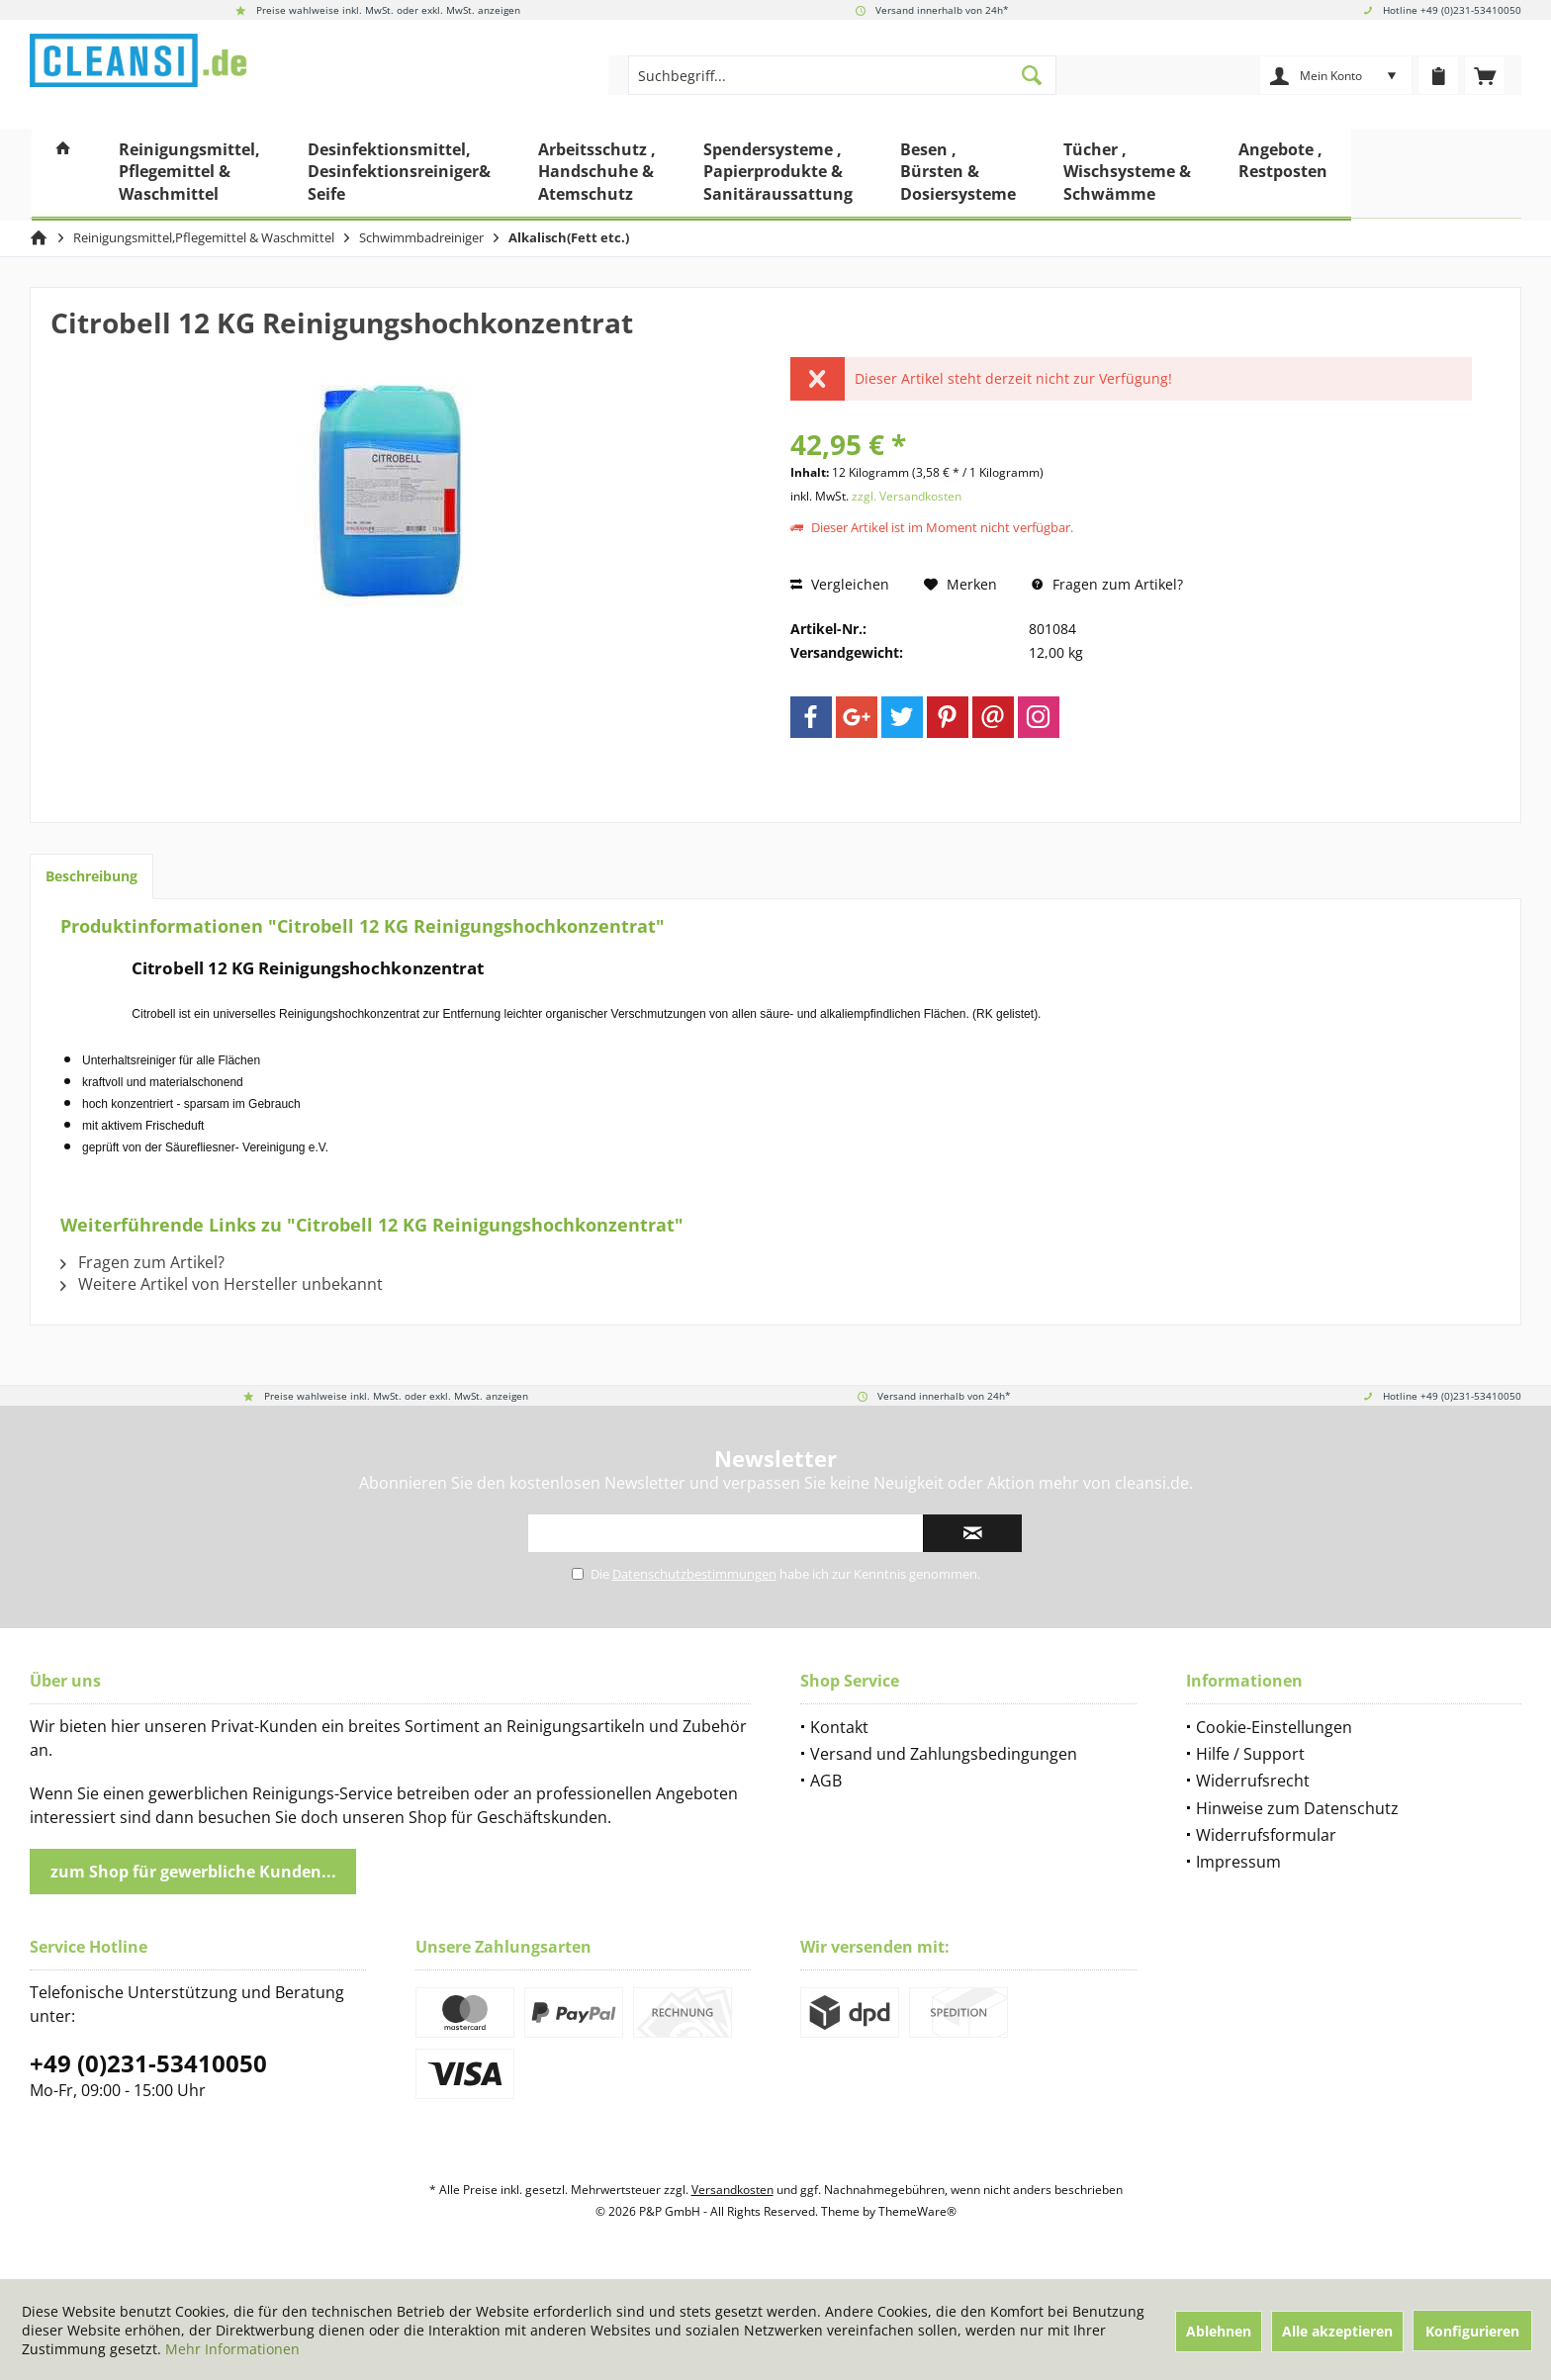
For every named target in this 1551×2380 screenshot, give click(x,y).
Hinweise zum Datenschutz (1297, 1808)
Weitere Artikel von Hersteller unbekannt (221, 1284)
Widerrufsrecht (1253, 1780)
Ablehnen (1218, 2331)
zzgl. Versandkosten (906, 496)
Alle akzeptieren (1337, 2331)
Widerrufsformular (1266, 1835)
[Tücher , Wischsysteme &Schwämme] (1127, 175)
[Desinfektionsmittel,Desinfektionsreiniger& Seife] (399, 175)
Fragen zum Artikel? (1107, 584)
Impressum (1238, 1862)
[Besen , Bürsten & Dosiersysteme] (958, 175)
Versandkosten (732, 2189)
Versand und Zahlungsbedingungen (943, 1754)
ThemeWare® (917, 2211)
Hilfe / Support (1250, 1754)
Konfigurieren (1472, 2331)
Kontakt (839, 1727)
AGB (826, 1780)
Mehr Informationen (232, 2348)
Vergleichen (839, 584)
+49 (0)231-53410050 (148, 2063)
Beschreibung (91, 876)
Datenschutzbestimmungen (694, 1574)
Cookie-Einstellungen (1274, 1727)
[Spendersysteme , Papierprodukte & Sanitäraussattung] (778, 175)
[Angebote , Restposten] (1283, 175)
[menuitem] (1484, 75)
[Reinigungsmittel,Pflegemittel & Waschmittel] (189, 175)
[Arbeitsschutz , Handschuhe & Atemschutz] (597, 175)
